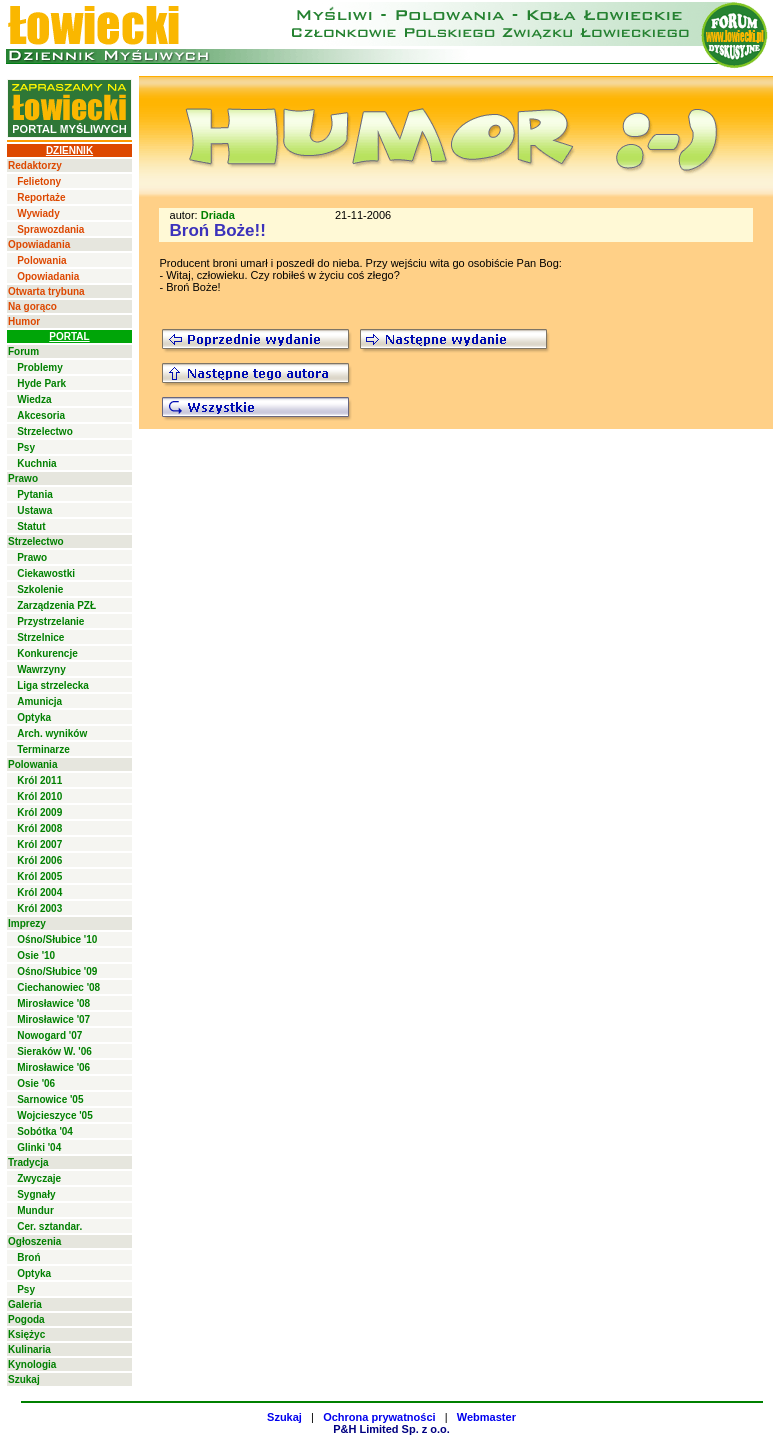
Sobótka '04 (45, 1131)
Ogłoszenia (34, 1241)
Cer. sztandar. (49, 1226)
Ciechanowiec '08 (58, 987)
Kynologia (32, 1364)
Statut (31, 526)
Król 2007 (39, 844)
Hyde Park (41, 383)
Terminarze (43, 749)
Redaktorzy (35, 165)
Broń (28, 1257)
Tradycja (28, 1162)
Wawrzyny (41, 669)
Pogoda (26, 1319)
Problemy (40, 367)
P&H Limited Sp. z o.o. (391, 1429)
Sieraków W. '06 (54, 1051)
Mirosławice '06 (53, 1067)
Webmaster (486, 1417)
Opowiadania (39, 244)
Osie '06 (36, 1083)
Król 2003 (39, 908)
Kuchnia (36, 463)
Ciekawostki (46, 573)
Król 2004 (39, 892)
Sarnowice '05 (50, 1099)
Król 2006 (39, 860)
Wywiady (38, 213)
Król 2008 (39, 828)
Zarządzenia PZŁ (56, 605)
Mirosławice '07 (53, 1019)
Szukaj (24, 1379)
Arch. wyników (52, 733)
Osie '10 (36, 955)
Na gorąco (32, 306)
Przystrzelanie (50, 621)
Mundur (35, 1210)
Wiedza (34, 399)
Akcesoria (41, 415)
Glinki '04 (39, 1147)
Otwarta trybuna (46, 291)
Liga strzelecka (53, 685)
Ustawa (34, 510)
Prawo (23, 478)
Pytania (35, 494)
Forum (23, 351)
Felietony (39, 181)
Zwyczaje (39, 1178)
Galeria (25, 1304)
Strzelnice (40, 637)
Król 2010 (39, 796)
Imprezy (27, 923)
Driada (218, 215)
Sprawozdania (50, 229)
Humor (24, 321)
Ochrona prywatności (379, 1417)
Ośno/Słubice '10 (57, 939)
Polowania (41, 260)
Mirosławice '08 (53, 1003)
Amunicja (39, 701)
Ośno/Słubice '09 (57, 971)
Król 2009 (39, 812)
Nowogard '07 (49, 1035)
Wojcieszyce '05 (55, 1115)
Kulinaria (29, 1349)
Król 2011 (39, 780)
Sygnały (36, 1194)
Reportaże (41, 197)
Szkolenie (40, 589)
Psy (26, 447)
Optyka (34, 717)
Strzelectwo (45, 431)
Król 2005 (39, 876)
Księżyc (26, 1334)
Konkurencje (47, 653)
